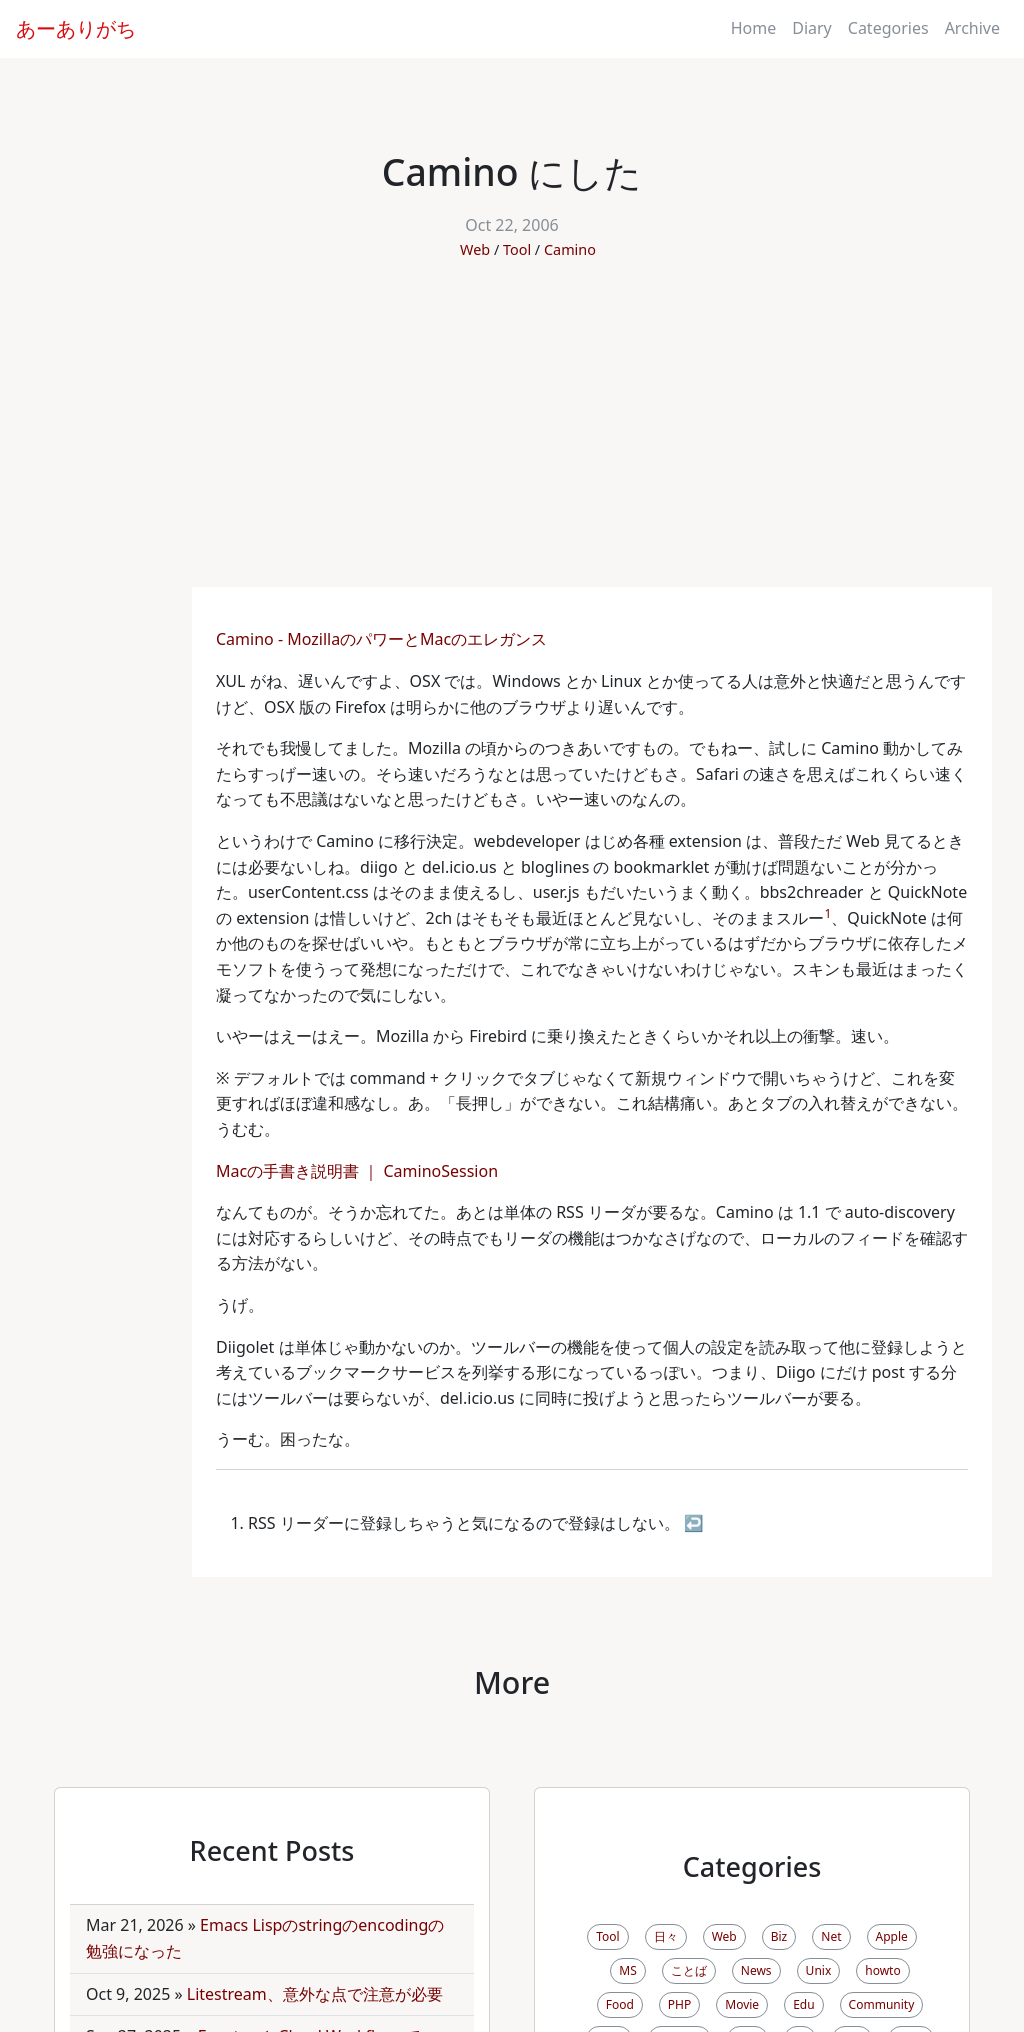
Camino (570, 249)
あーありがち (76, 28)
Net (831, 1936)
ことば (689, 1970)
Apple (892, 1936)
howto (882, 1970)
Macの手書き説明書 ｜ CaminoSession (359, 1171)
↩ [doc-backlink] (694, 1523)
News (756, 1970)
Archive (972, 28)
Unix (819, 1970)
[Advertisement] (512, 437)
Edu (803, 2004)
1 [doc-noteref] (827, 913)
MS (627, 1970)
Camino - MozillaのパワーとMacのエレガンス (383, 639)
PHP (679, 2004)
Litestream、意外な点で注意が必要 (315, 1994)
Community (882, 2004)
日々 (666, 1936)
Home (754, 28)
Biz (779, 1936)
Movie (742, 2004)
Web (475, 249)
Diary (812, 28)
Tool (517, 249)
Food (620, 2004)
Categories (888, 28)
